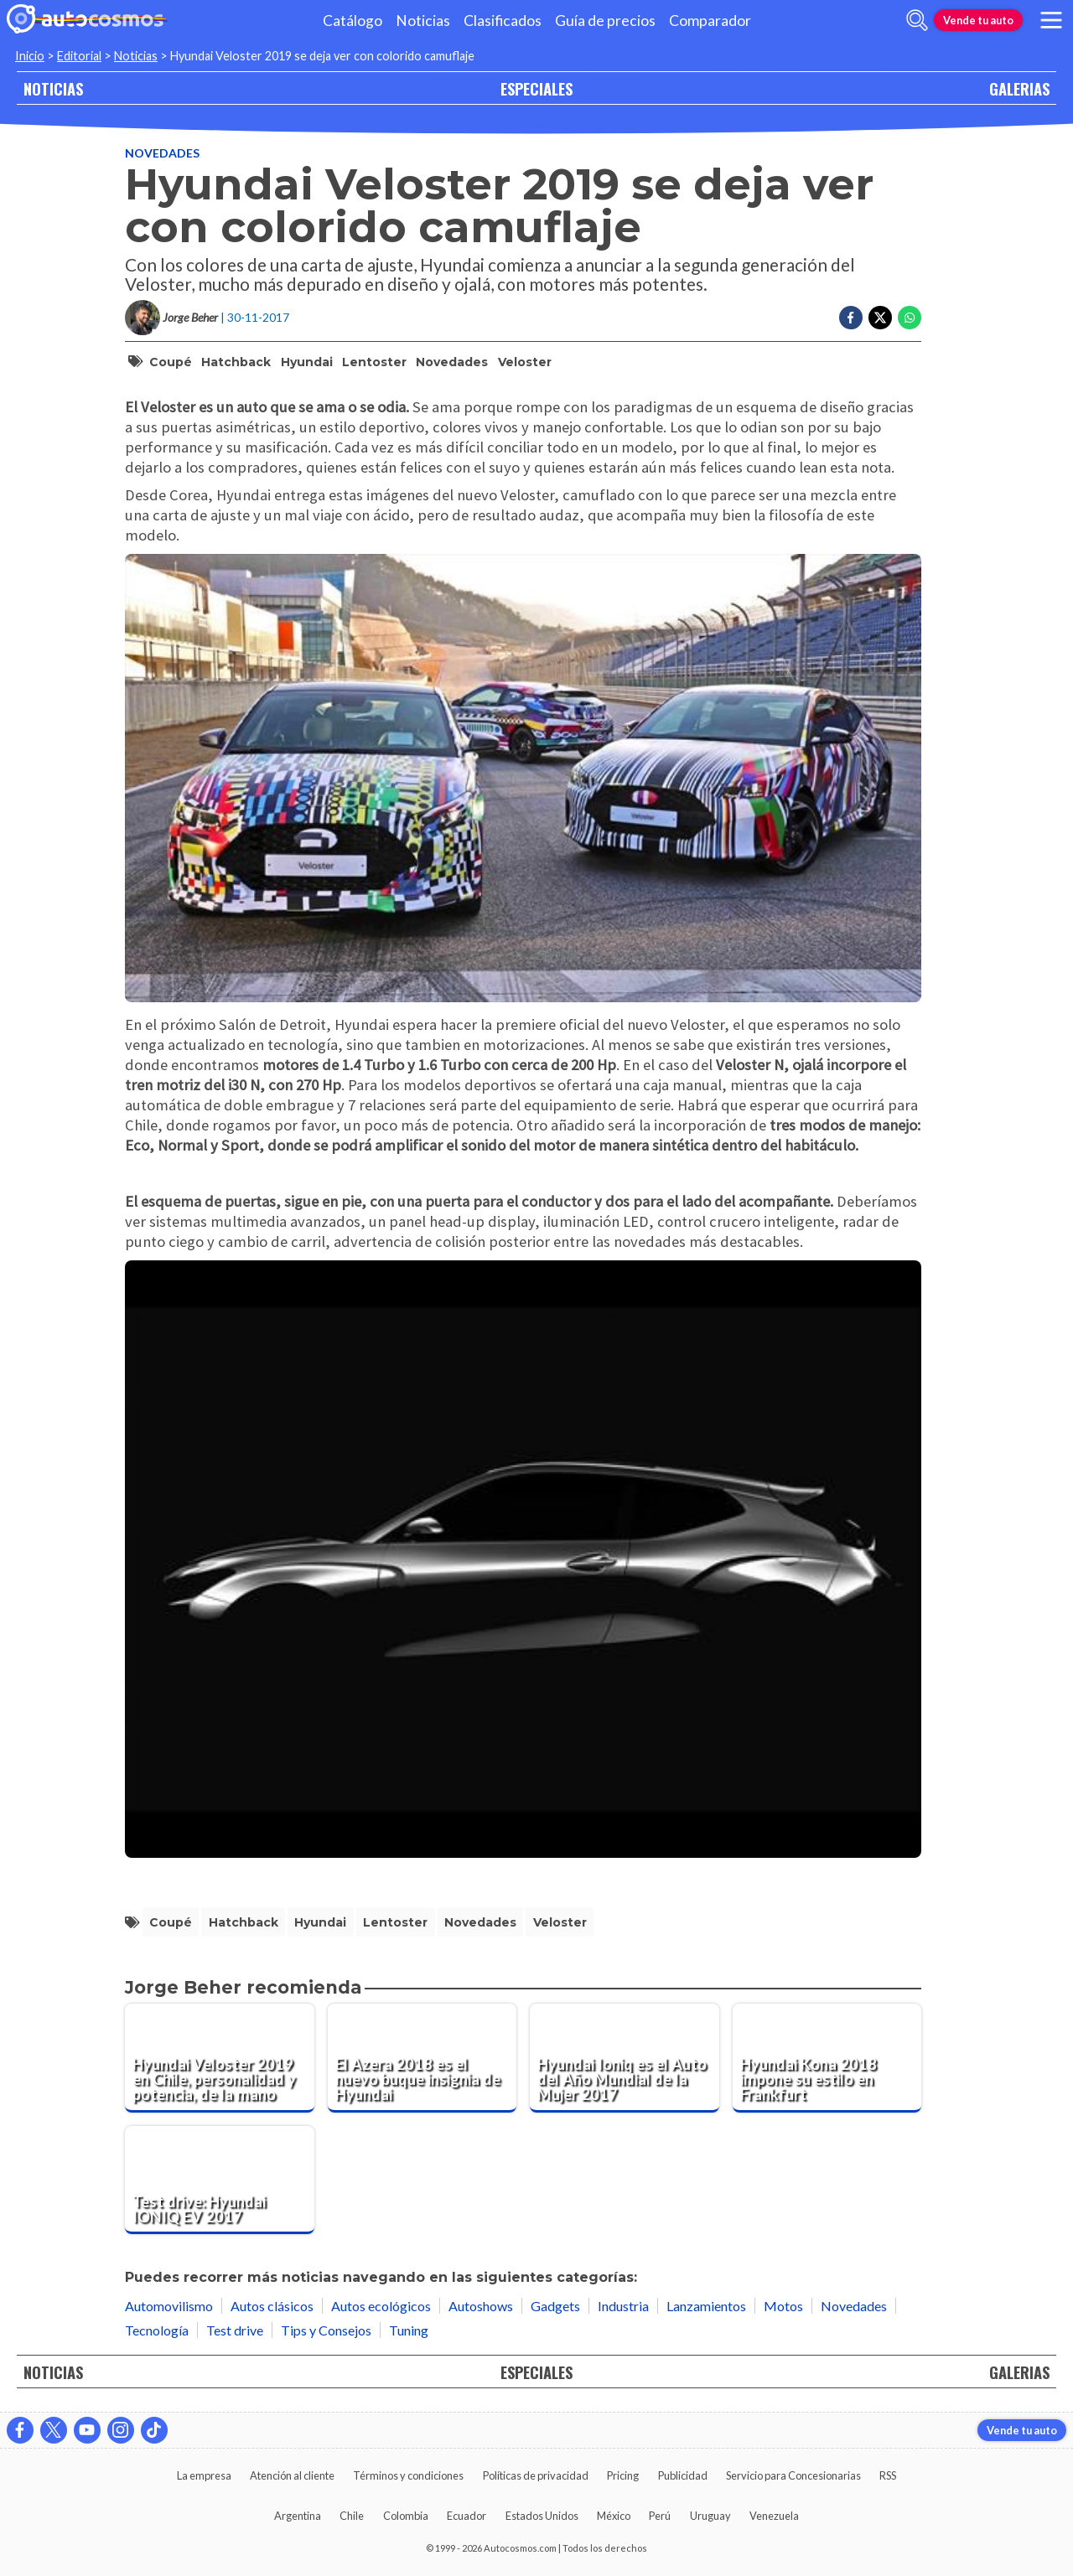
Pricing (623, 2475)
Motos (783, 2306)
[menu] (1051, 20)
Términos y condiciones (408, 2475)
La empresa (204, 2475)
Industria (623, 2306)
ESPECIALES (536, 88)
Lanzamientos (706, 2306)
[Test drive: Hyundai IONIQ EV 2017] (219, 2180)
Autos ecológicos (381, 2306)
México (613, 2515)
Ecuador (466, 2515)
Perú (660, 2515)
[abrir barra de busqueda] (917, 20)
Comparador (710, 20)
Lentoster (374, 362)
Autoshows (480, 2306)
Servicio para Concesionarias (793, 2475)
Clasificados (503, 20)
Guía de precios (605, 20)
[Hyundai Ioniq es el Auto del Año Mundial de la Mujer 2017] (624, 2058)
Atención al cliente (292, 2475)
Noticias (423, 20)
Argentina (297, 2515)
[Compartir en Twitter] (880, 317)
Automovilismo (169, 2306)
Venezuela (774, 2515)
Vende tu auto (978, 20)
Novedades (162, 153)
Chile (352, 2515)
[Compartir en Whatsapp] (909, 317)
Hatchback (236, 362)
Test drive (234, 2330)
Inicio (29, 56)
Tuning (408, 2330)
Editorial (79, 56)
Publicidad (683, 2475)
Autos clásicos (272, 2306)
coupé (170, 362)
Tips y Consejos (326, 2330)
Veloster (525, 362)
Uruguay (710, 2515)
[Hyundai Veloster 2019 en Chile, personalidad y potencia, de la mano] (219, 2058)
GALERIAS (1019, 88)
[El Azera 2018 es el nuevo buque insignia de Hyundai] (422, 2058)
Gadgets (555, 2306)
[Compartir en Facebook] (851, 317)
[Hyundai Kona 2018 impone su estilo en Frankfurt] (827, 2058)
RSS (887, 2475)
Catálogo (352, 20)
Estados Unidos (541, 2515)
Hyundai (307, 362)
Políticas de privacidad (535, 2475)
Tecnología (157, 2330)
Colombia (405, 2515)
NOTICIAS (53, 88)
